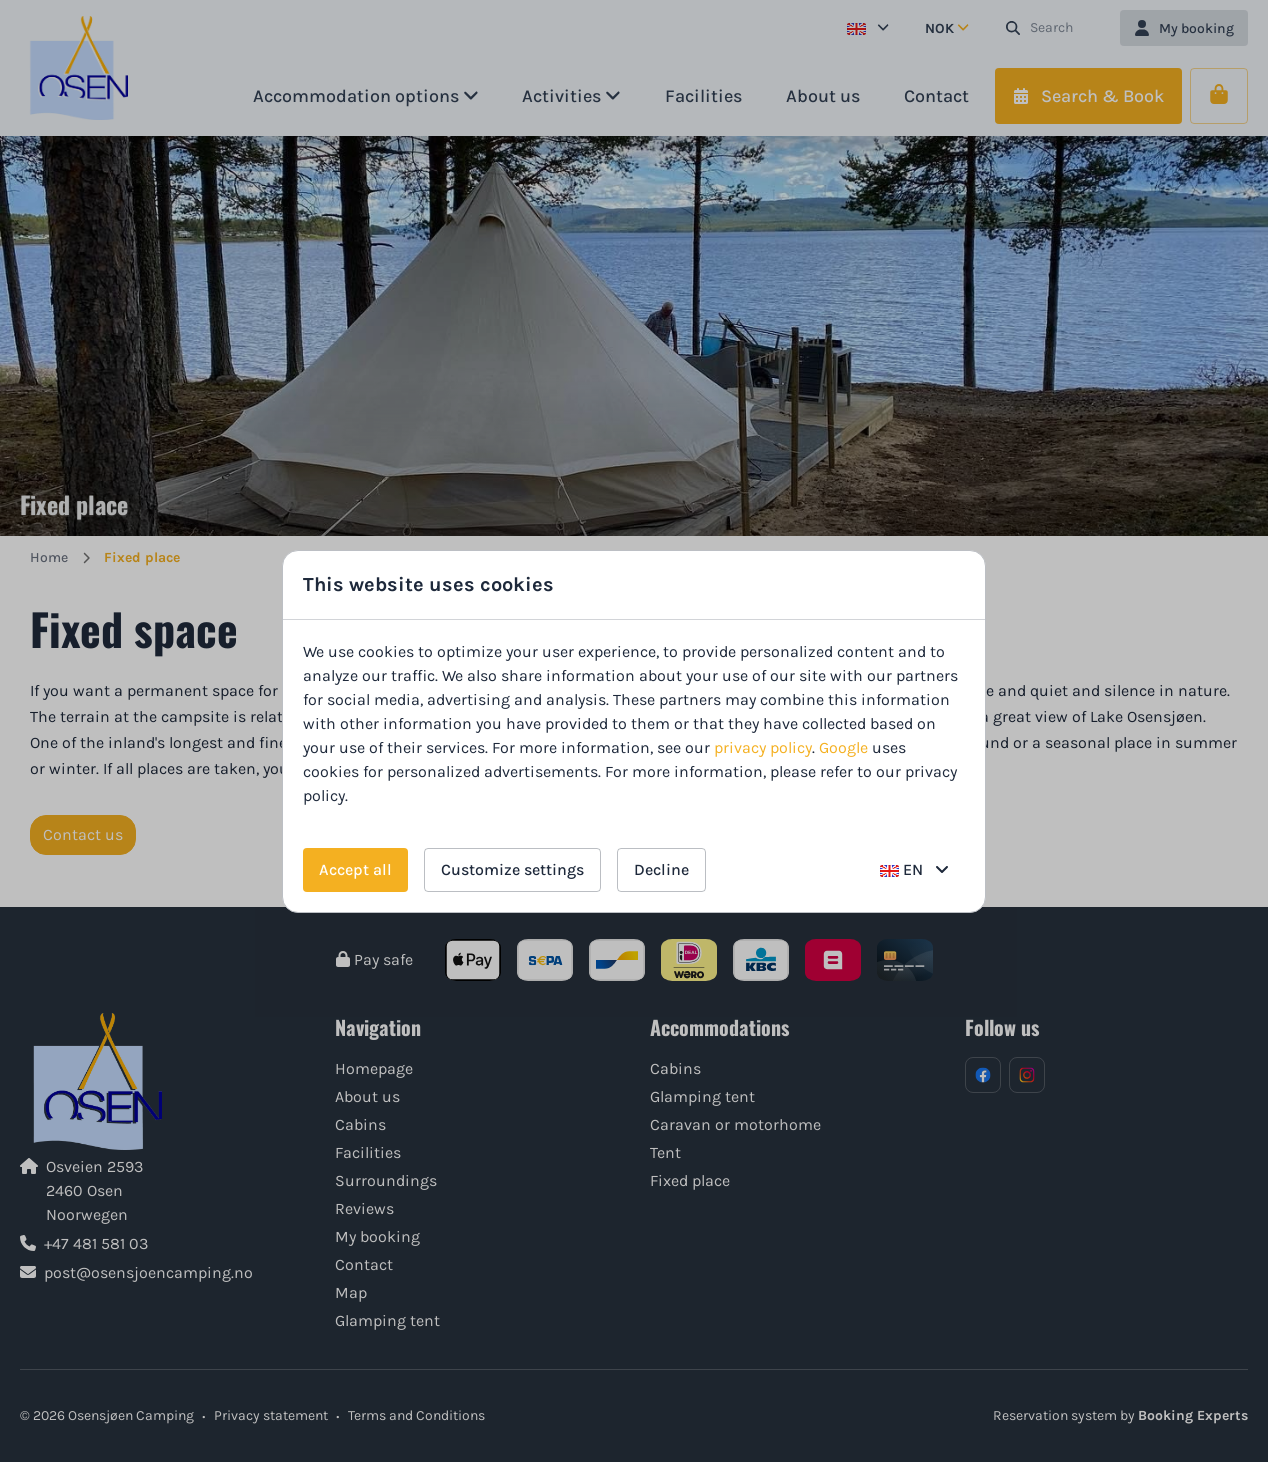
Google (843, 747)
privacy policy (763, 747)
